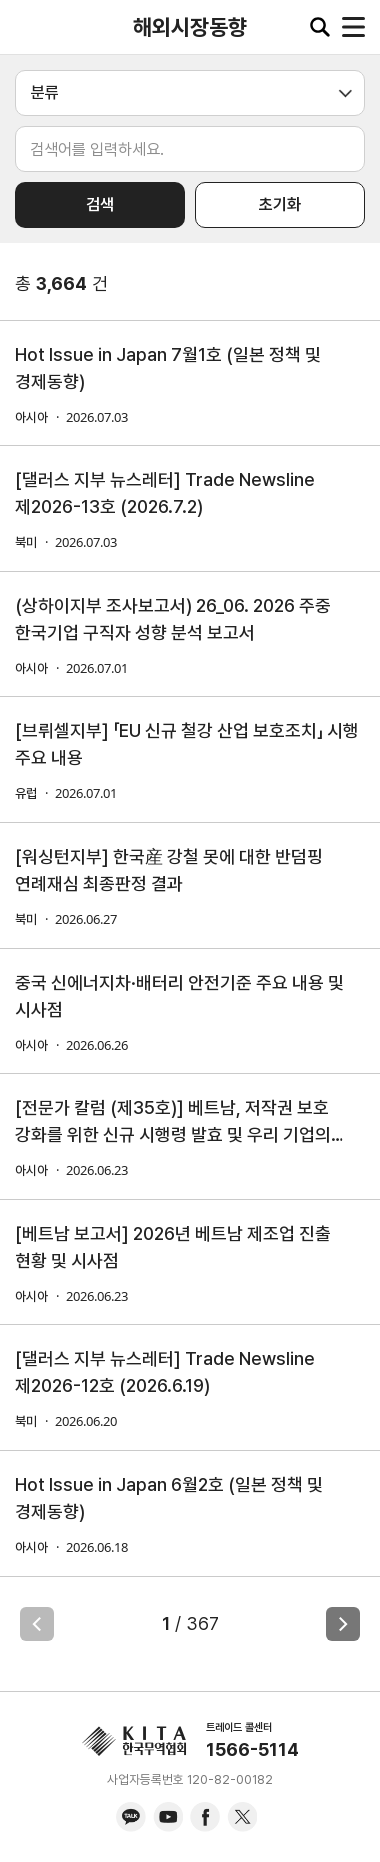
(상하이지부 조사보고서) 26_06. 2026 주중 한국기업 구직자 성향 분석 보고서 (173, 619)
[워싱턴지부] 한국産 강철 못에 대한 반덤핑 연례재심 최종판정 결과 (169, 870)
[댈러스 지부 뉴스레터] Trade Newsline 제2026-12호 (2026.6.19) (165, 1372)
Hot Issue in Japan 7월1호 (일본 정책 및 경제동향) (168, 368)
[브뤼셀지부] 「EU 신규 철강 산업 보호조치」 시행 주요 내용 (187, 744)
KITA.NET (30, 27)
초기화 (280, 204)
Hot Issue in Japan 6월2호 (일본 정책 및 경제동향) (169, 1498)
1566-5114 (252, 1749)
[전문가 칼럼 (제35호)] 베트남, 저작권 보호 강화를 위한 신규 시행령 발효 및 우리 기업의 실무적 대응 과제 (173, 1122)
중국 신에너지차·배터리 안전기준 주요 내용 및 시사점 (179, 996)
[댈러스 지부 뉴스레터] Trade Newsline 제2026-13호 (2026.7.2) (165, 493)
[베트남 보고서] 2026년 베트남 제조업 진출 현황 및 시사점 (173, 1247)
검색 (100, 204)
